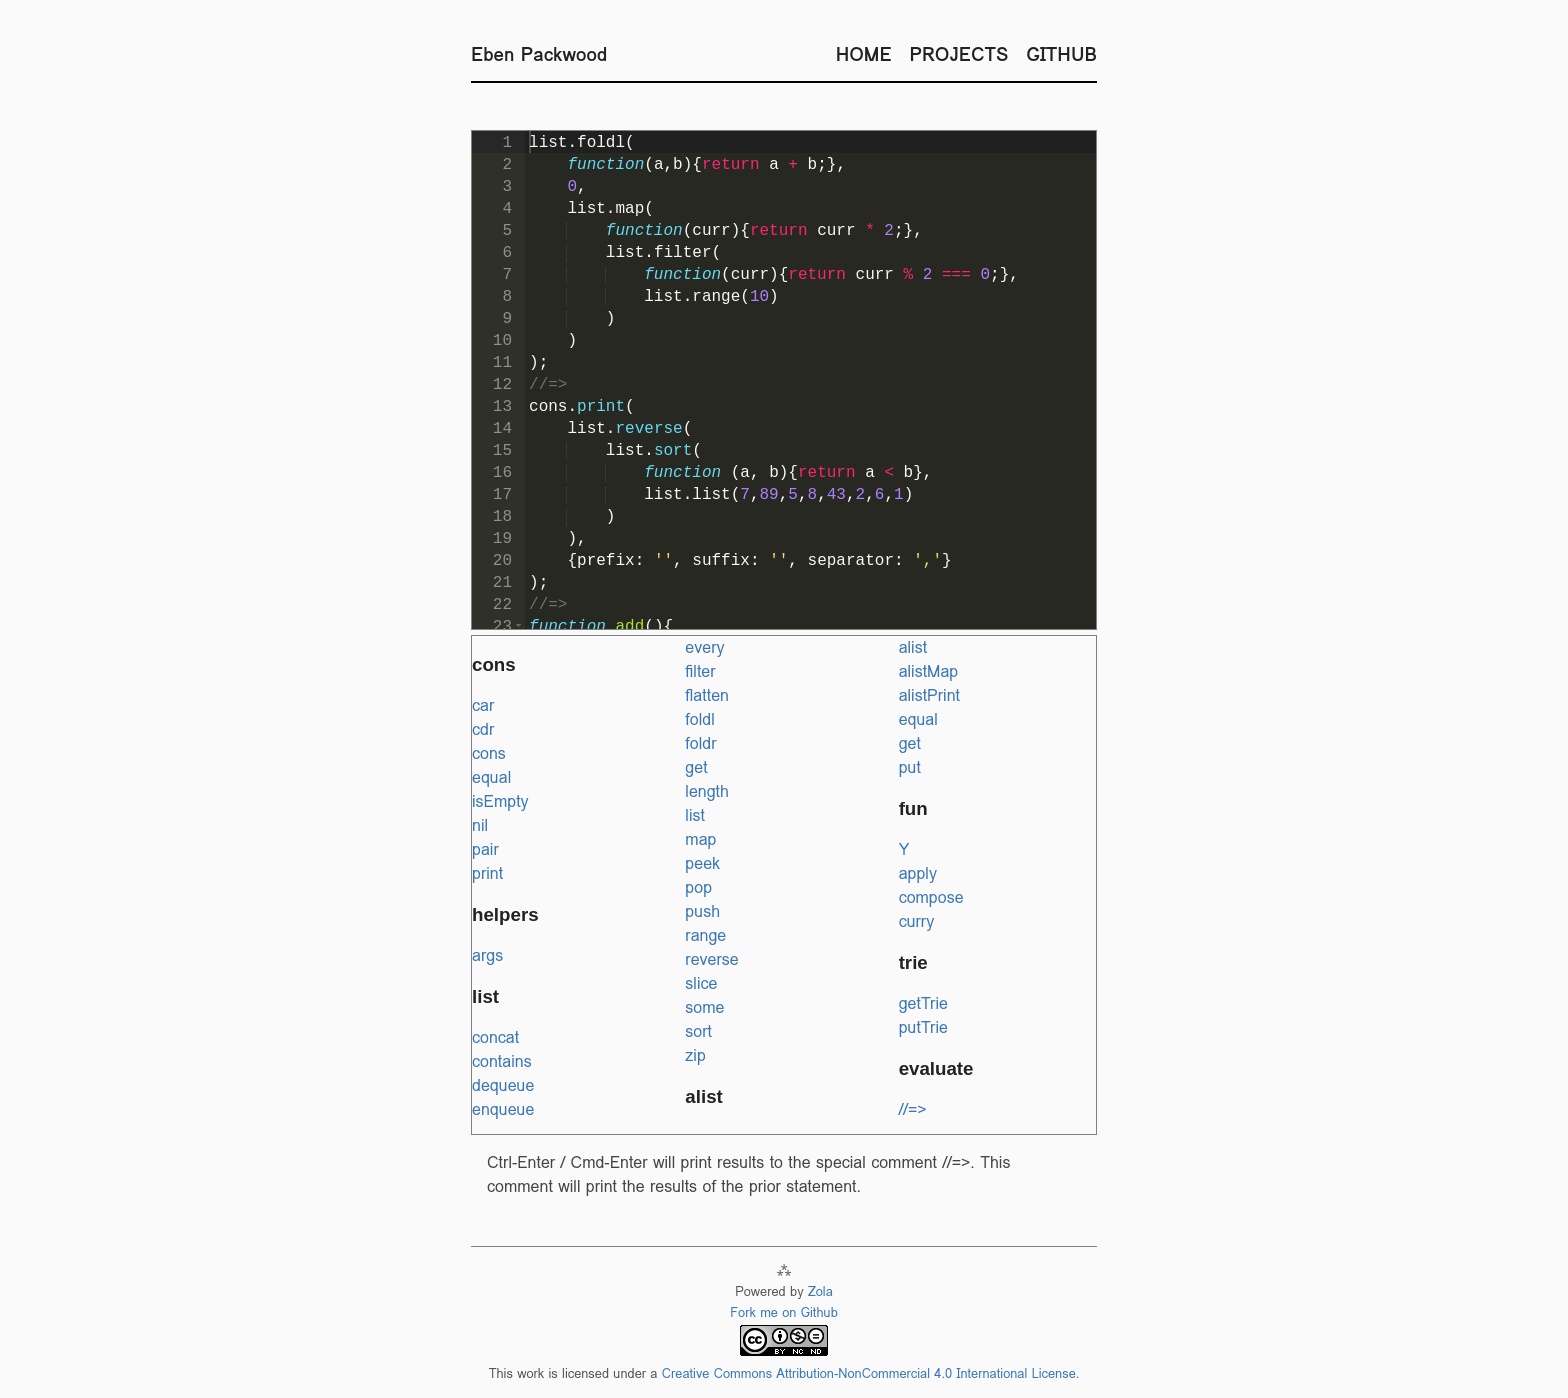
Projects (959, 54)
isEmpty (500, 801)
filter (700, 671)
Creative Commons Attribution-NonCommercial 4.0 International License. (871, 1373)
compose (931, 897)
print (487, 873)
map (700, 839)
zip (695, 1055)
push (702, 911)
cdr (483, 729)
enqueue (503, 1109)
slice (701, 983)
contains (502, 1061)
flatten (707, 695)
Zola (820, 1291)
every (704, 647)
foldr (700, 743)
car (483, 705)
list (695, 815)
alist (913, 647)
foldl (699, 719)
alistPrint (929, 695)
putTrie (923, 1027)
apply (918, 873)
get (696, 767)
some (704, 1007)
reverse (711, 959)
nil (480, 825)
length (707, 791)
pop (698, 887)
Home (864, 54)
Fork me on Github (784, 1312)
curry (917, 921)
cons (489, 753)
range (705, 935)
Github (1061, 54)
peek (702, 863)
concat (495, 1037)
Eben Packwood (539, 54)
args (487, 955)
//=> (913, 1109)
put (910, 767)
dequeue (503, 1085)
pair (485, 849)
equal (491, 777)
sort (698, 1031)
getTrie (923, 1003)
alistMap (929, 671)
